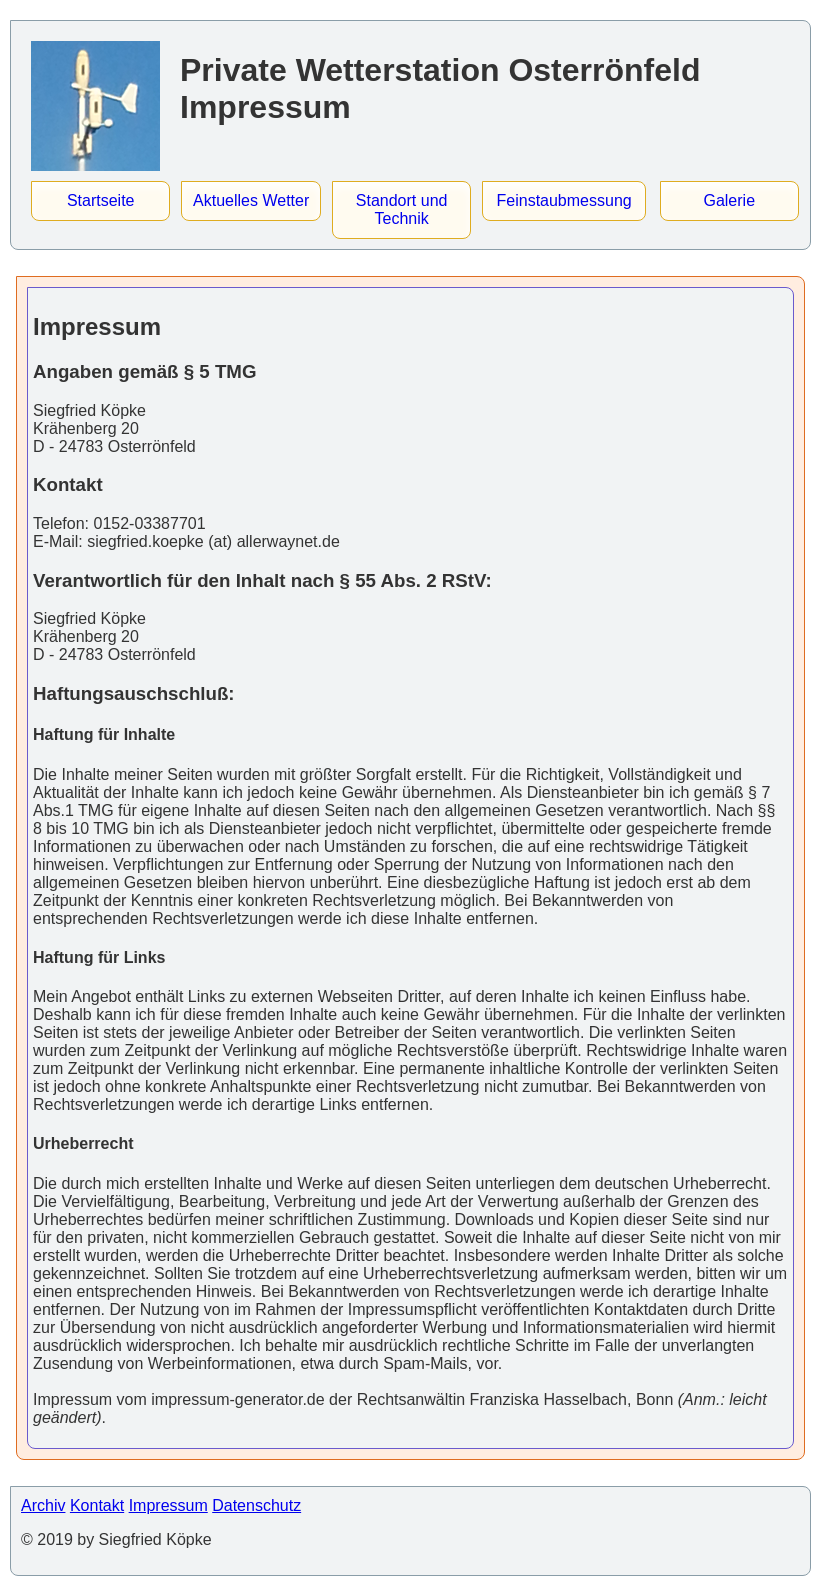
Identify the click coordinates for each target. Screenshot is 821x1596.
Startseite (101, 200)
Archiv (43, 1505)
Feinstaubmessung (564, 200)
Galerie (729, 200)
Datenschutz (256, 1505)
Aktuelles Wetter (251, 200)
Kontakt (97, 1505)
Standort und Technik (402, 209)
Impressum (168, 1505)
